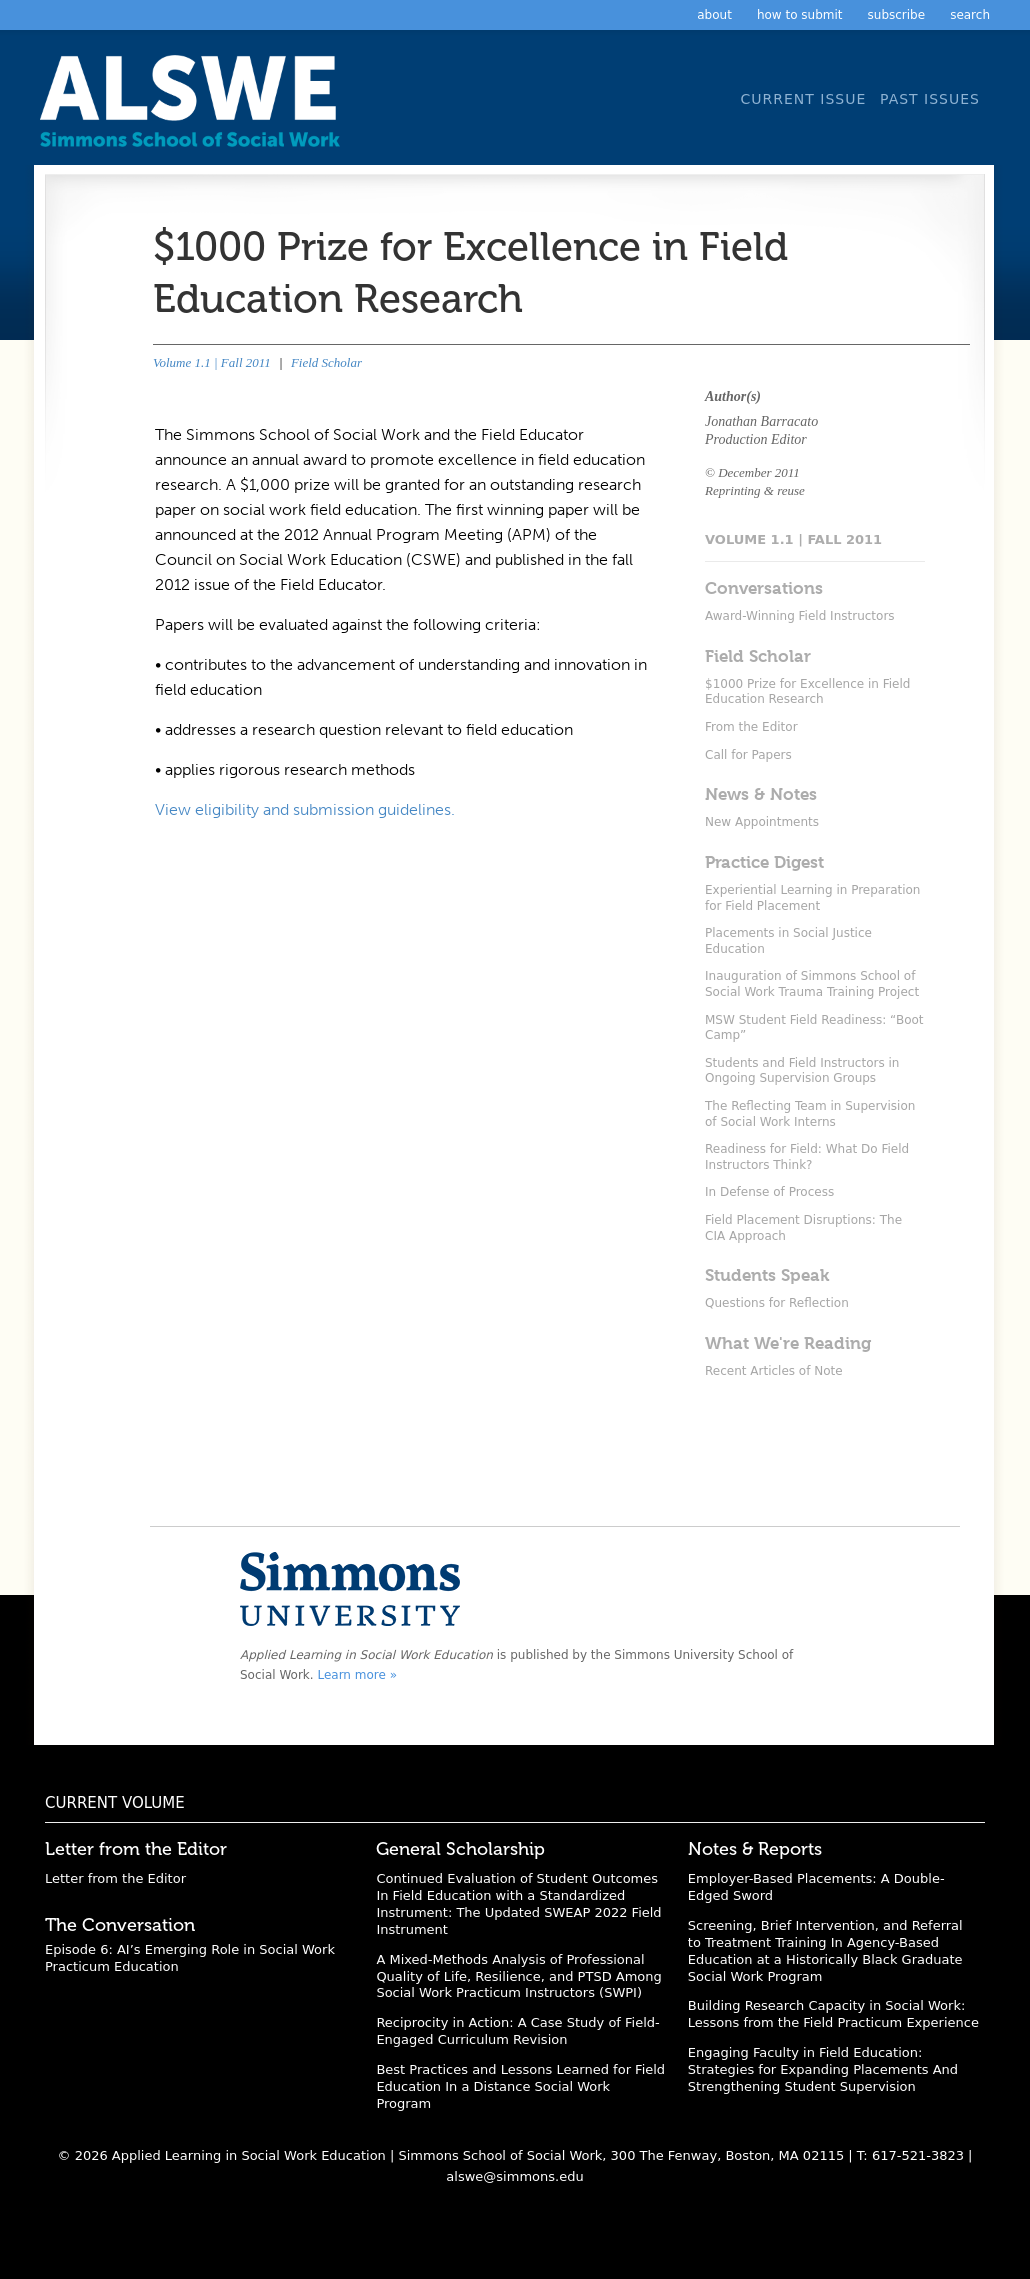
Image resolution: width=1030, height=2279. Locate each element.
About (714, 15)
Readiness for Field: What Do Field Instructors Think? (807, 1157)
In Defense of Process (769, 1192)
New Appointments (762, 822)
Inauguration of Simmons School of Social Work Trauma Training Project (812, 984)
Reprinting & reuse (755, 490)
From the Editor (751, 727)
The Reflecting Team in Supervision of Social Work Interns (810, 1114)
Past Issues (930, 99)
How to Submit (800, 15)
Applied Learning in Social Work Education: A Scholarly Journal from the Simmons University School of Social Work (195, 107)
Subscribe (897, 15)
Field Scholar (326, 362)
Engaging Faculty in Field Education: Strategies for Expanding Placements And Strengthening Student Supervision (823, 2069)
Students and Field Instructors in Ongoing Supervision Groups (802, 1071)
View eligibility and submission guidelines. (305, 809)
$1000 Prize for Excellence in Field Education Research (807, 692)
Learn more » (357, 1675)
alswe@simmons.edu (514, 2176)
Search (970, 15)
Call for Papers (748, 755)
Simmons (350, 1589)
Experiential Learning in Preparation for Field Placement (812, 898)
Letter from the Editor (115, 1878)
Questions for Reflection (777, 1303)
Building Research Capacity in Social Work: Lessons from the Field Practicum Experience (833, 2014)
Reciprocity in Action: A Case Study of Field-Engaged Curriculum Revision (517, 2031)
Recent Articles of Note (774, 1371)
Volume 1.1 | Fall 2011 (212, 362)
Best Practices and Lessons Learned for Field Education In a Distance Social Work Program (520, 2086)
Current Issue (803, 99)
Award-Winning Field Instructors (800, 616)
